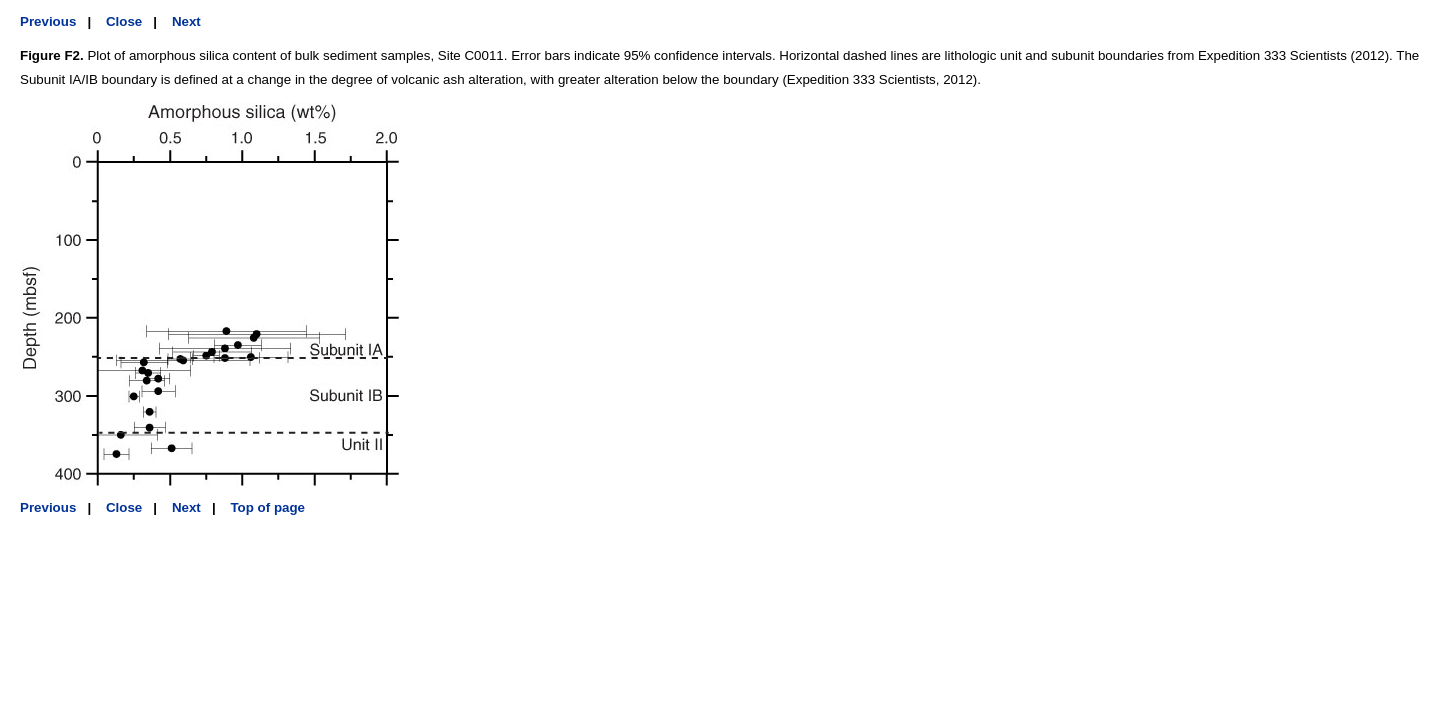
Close (124, 21)
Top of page (267, 507)
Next (186, 21)
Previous (48, 21)
